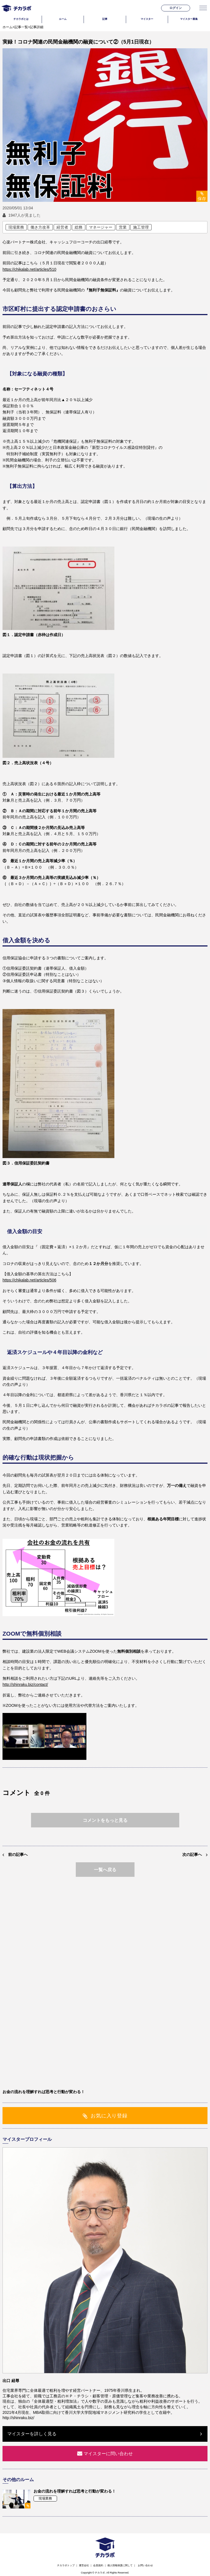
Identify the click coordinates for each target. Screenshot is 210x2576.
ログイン (175, 7)
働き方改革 (40, 227)
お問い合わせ (145, 2565)
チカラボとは (21, 19)
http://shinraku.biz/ (18, 2418)
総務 (78, 227)
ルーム (63, 19)
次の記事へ (192, 1854)
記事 (104, 19)
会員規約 (98, 2565)
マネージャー (100, 227)
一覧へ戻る (105, 1869)
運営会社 (84, 2565)
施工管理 (141, 227)
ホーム (8, 27)
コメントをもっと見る (105, 1820)
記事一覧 (21, 27)
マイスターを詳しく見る (31, 2433)
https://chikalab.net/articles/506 (29, 1280)
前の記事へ (18, 1854)
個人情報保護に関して (120, 2565)
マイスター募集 (189, 19)
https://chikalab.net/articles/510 (29, 269)
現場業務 (16, 227)
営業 (123, 227)
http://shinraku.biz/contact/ (25, 1684)
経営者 (62, 227)
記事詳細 (36, 27)
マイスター (147, 19)
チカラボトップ (66, 2565)
